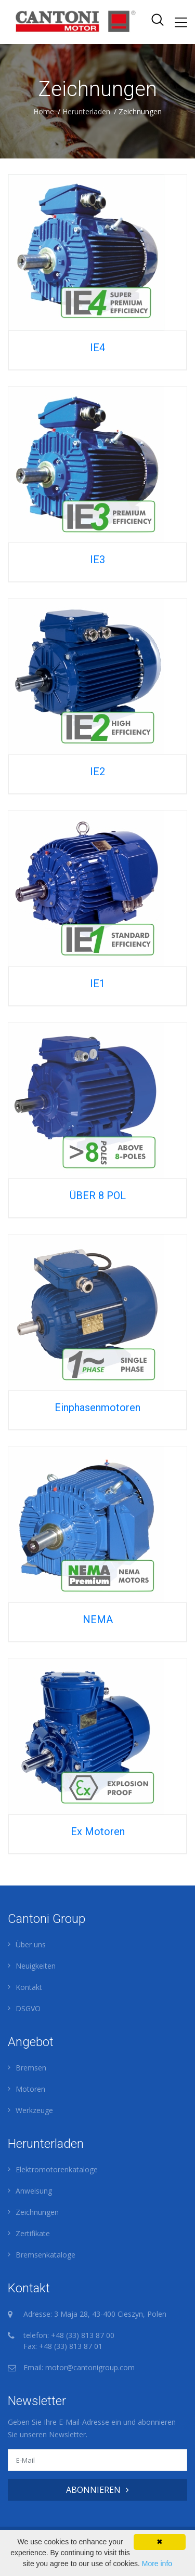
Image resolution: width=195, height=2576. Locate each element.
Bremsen (31, 2068)
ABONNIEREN (97, 2489)
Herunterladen (86, 111)
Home (43, 111)
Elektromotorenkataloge (57, 2169)
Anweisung (34, 2191)
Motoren (30, 2089)
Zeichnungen (37, 2212)
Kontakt (29, 1987)
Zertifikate (33, 2233)
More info (157, 2563)
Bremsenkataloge (45, 2255)
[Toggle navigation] (181, 22)
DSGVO (28, 2008)
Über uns (31, 1944)
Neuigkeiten (36, 1966)
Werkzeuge (34, 2110)
